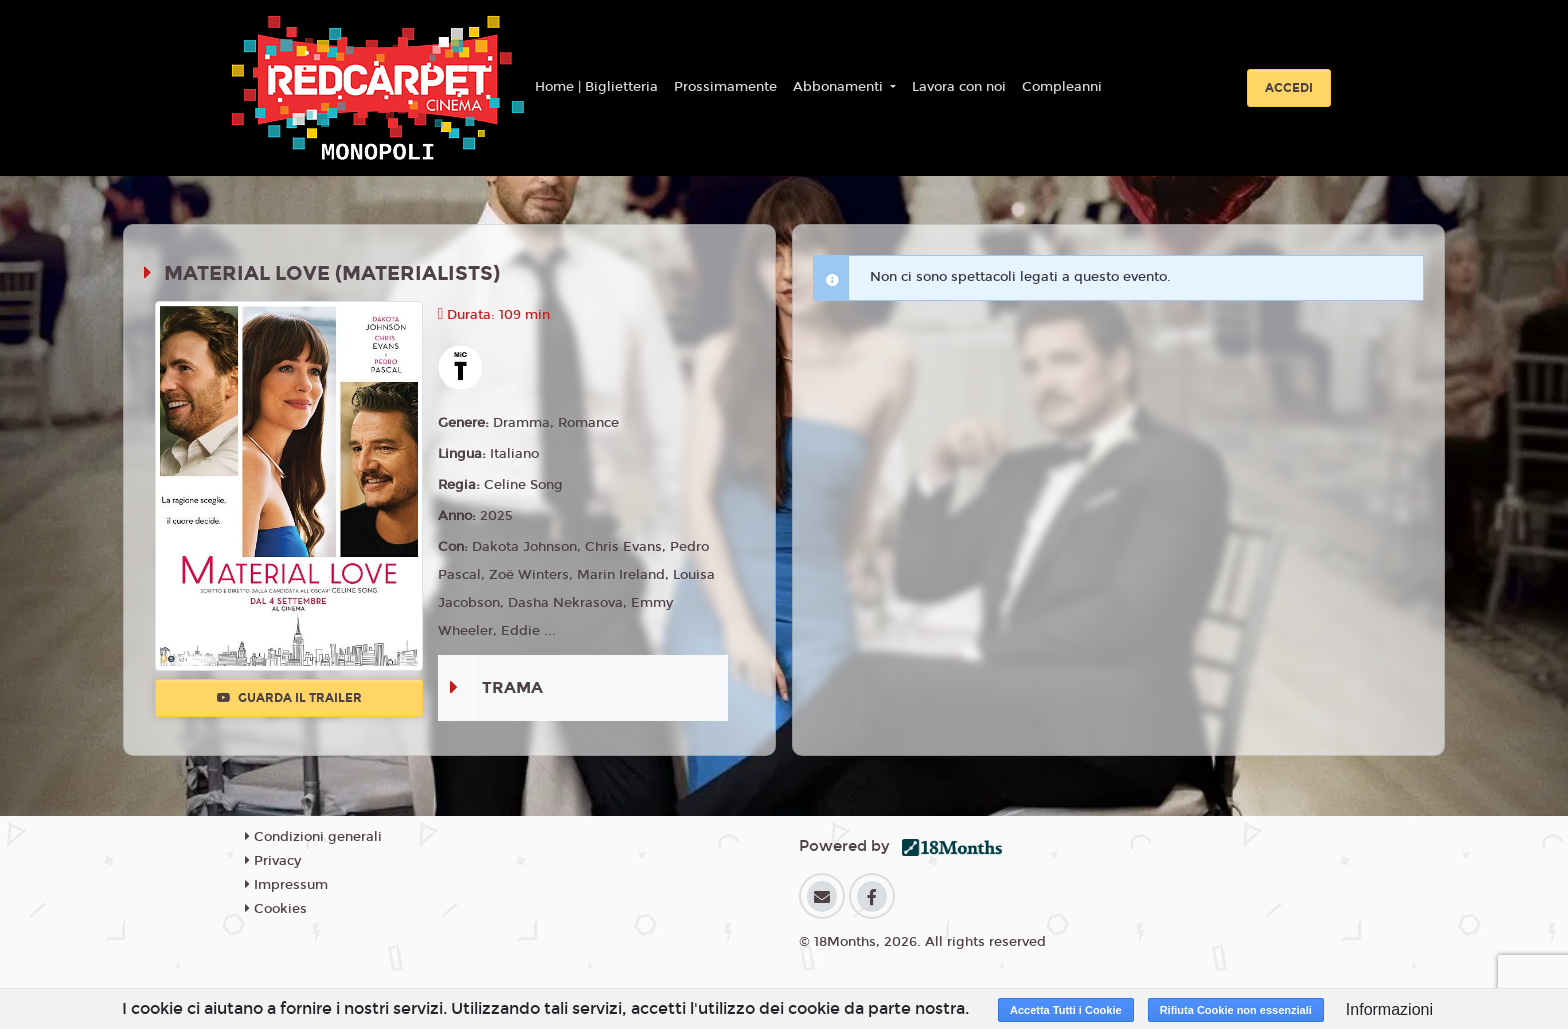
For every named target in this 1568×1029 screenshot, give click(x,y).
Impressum (286, 885)
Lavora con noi (959, 87)
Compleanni (1062, 87)
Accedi (1289, 88)
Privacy (273, 861)
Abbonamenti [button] (840, 87)
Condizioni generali (313, 837)
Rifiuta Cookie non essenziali (1236, 1010)
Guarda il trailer (289, 698)
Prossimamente (725, 87)
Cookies (276, 909)
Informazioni (1389, 1009)
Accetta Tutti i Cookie (1066, 1010)
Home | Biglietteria (596, 87)
